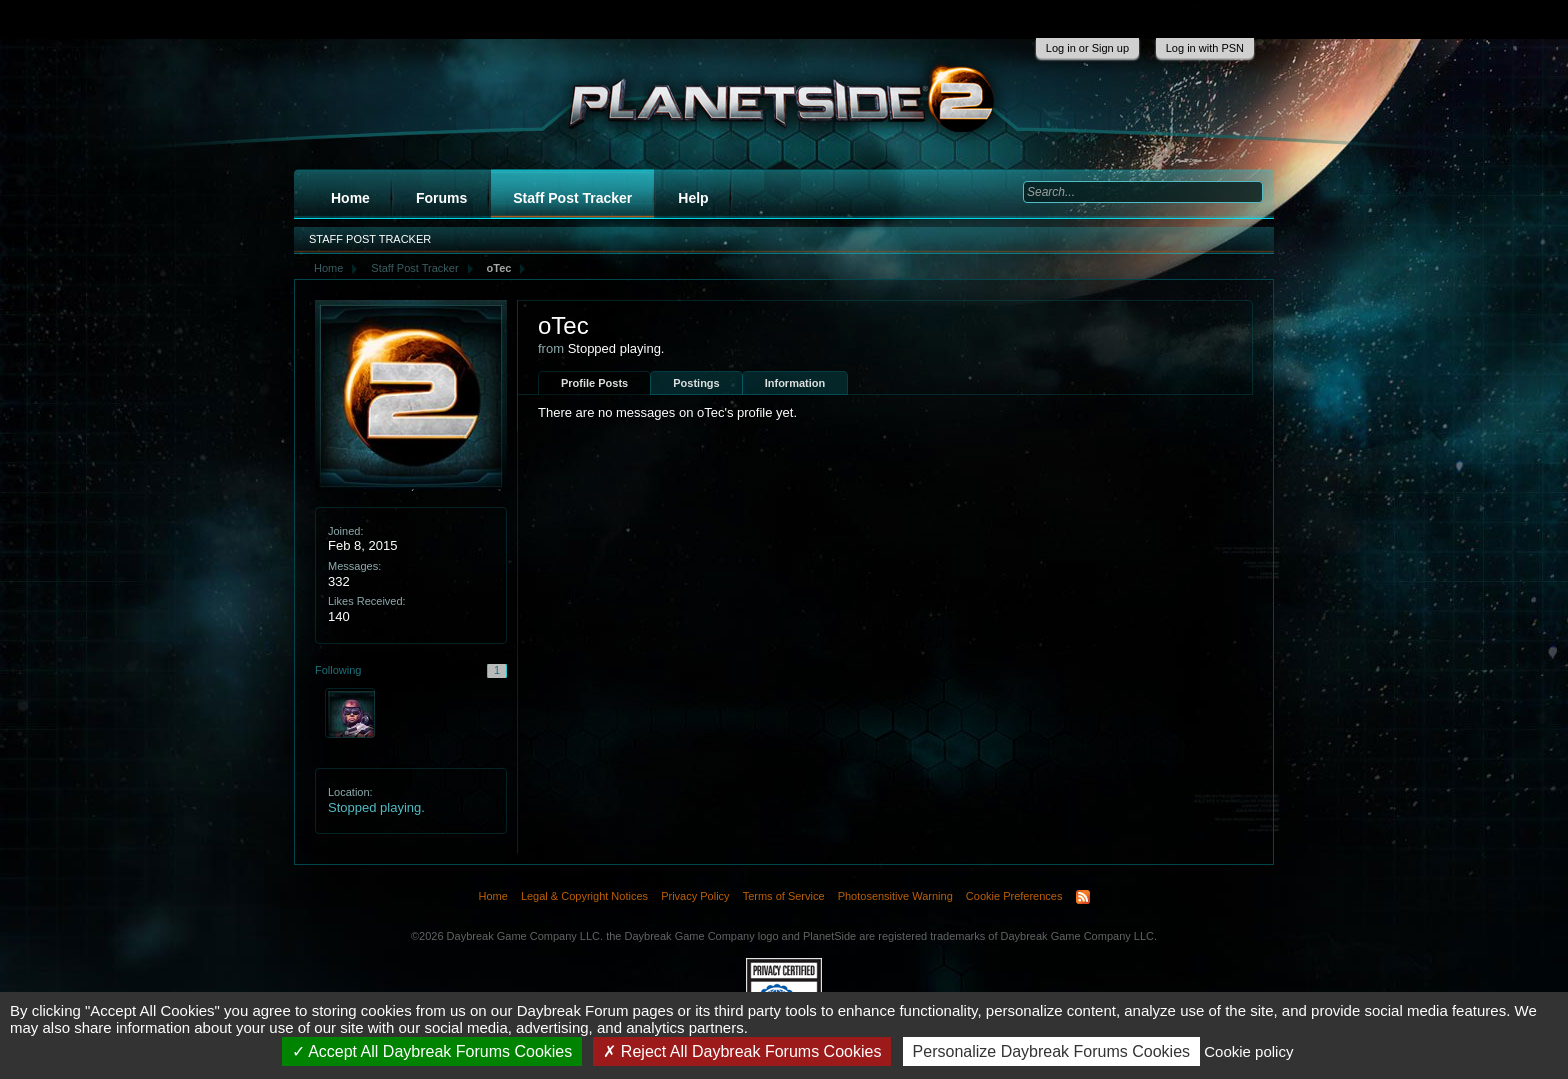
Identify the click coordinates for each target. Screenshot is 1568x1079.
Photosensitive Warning (895, 896)
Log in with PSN (1205, 48)
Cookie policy (1248, 1051)
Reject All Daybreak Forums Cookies (742, 1051)
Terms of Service (784, 896)
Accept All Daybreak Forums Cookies (432, 1051)
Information (795, 383)
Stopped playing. (376, 807)
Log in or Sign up (1087, 48)
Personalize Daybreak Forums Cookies (1051, 1051)
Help (693, 198)
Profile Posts (594, 383)
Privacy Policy (695, 896)
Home (350, 198)
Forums (441, 198)
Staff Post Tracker (572, 198)
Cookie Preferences (1014, 896)
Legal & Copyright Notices (584, 896)
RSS (1083, 897)
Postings (696, 383)
